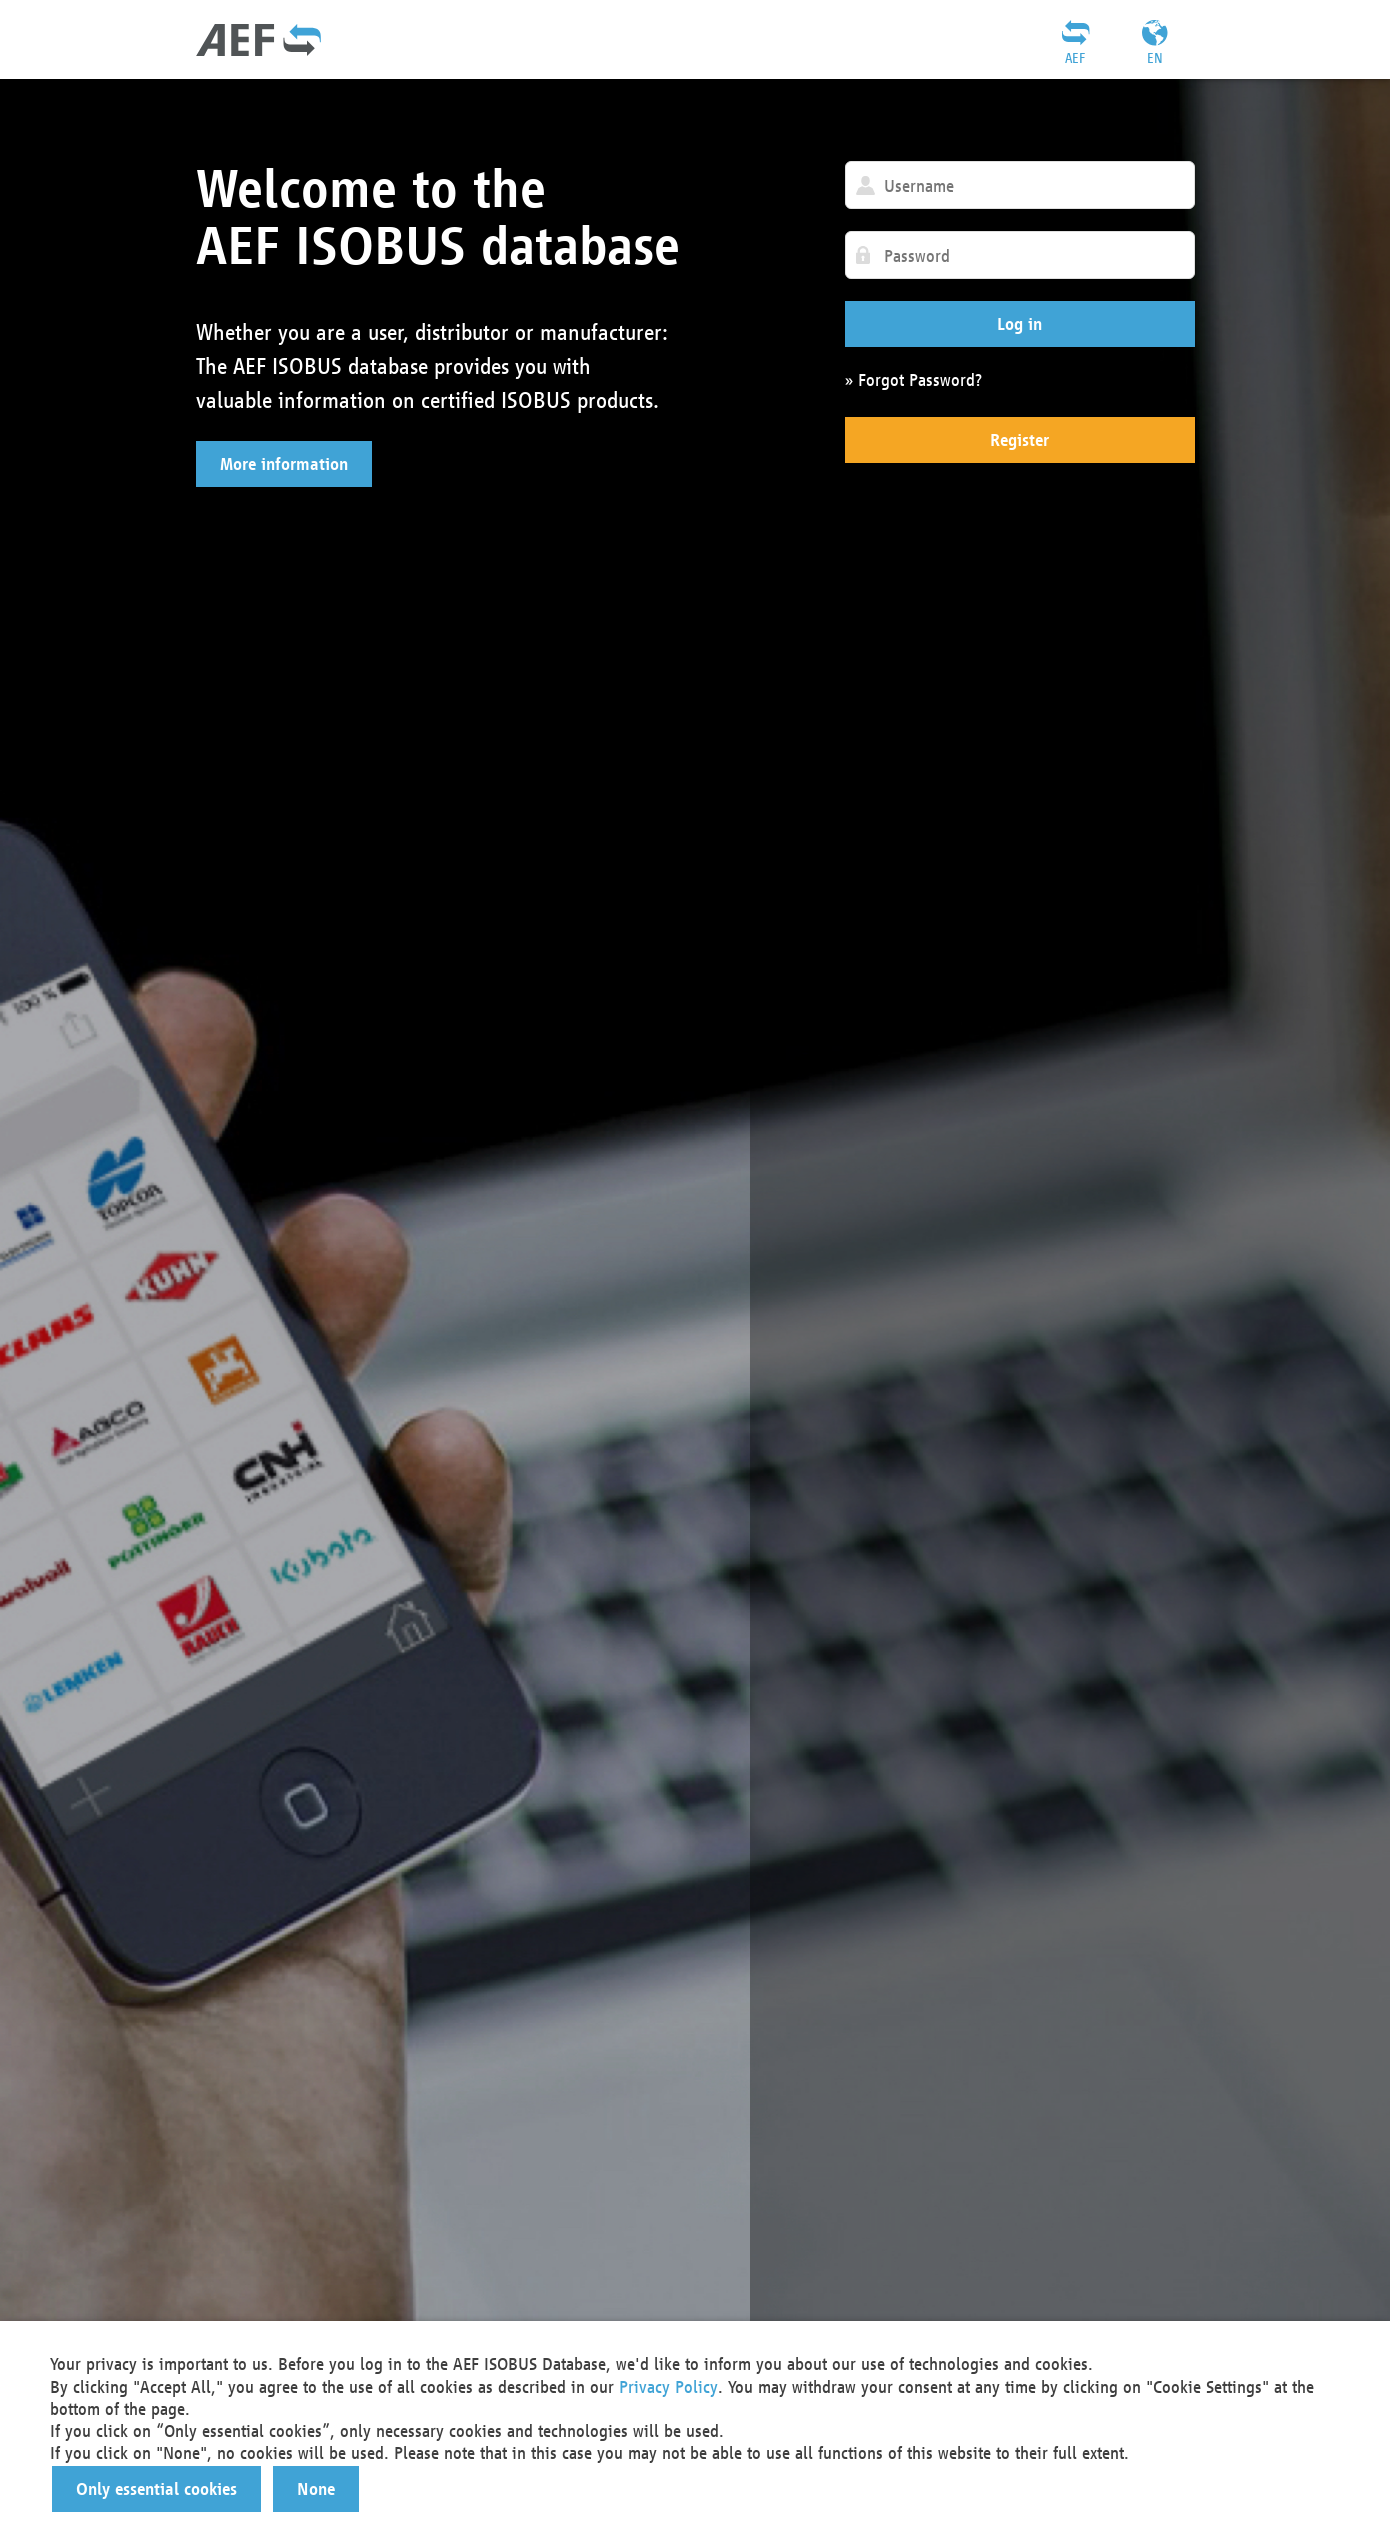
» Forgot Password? (913, 379)
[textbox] (1020, 185)
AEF (1075, 58)
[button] (284, 464)
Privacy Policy (668, 2386)
